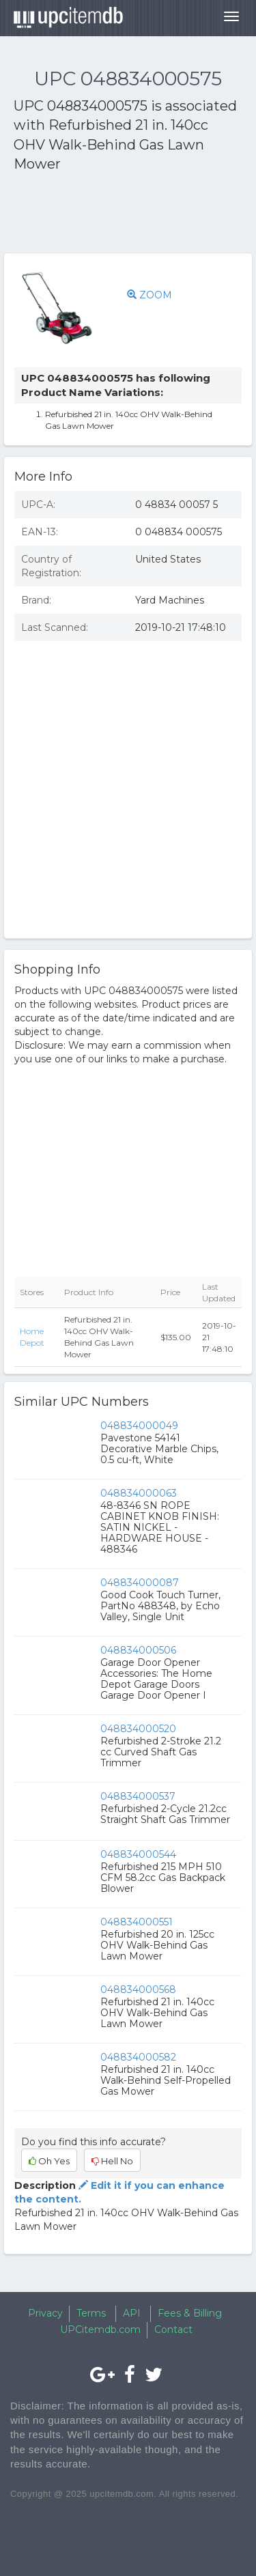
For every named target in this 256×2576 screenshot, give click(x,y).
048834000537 (137, 1796)
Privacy (45, 2313)
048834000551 (136, 1922)
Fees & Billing (190, 2313)
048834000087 (139, 1582)
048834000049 (139, 1425)
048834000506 (138, 1650)
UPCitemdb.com (100, 2329)
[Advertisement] (123, 215)
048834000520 (138, 1729)
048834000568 (138, 1989)
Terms (91, 2313)
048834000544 (138, 1854)
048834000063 (138, 1493)
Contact (173, 2329)
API (132, 2313)
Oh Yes (49, 2160)
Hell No (112, 2160)
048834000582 (138, 2057)
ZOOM (149, 295)
